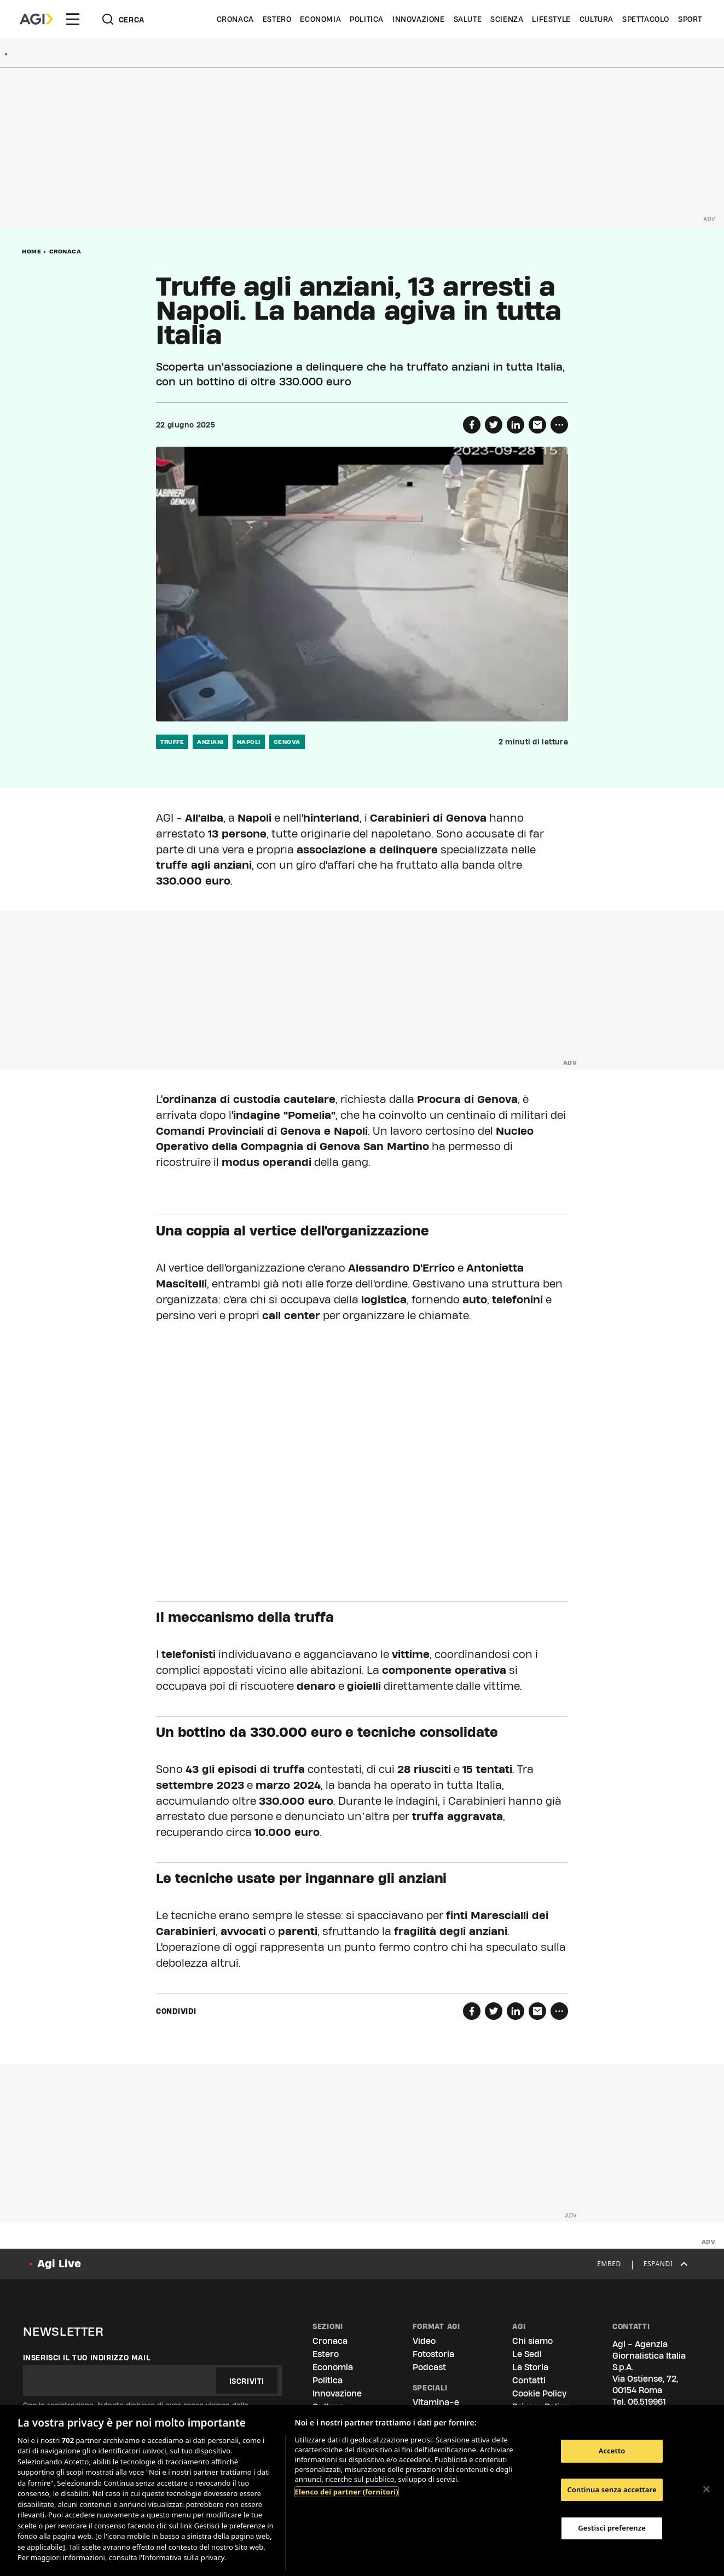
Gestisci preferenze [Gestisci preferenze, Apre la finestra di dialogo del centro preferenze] (612, 2528)
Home (31, 251)
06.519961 (647, 2401)
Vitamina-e (436, 2402)
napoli (248, 742)
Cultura (596, 19)
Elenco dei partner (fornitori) (346, 2492)
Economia (320, 19)
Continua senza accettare (611, 2489)
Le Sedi (527, 2354)
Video (424, 2341)
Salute (468, 19)
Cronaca (235, 19)
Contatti (529, 2380)
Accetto (612, 2451)
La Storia (530, 2367)
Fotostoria (433, 2354)
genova (287, 742)
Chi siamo (532, 2341)
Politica (367, 19)
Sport (690, 19)
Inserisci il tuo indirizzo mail (86, 2357)
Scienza (506, 19)
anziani (210, 742)
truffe (172, 742)
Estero (277, 19)
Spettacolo (645, 19)
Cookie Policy (539, 2393)
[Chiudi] (706, 2489)
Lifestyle (551, 19)
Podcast (429, 2367)
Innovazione (418, 19)
